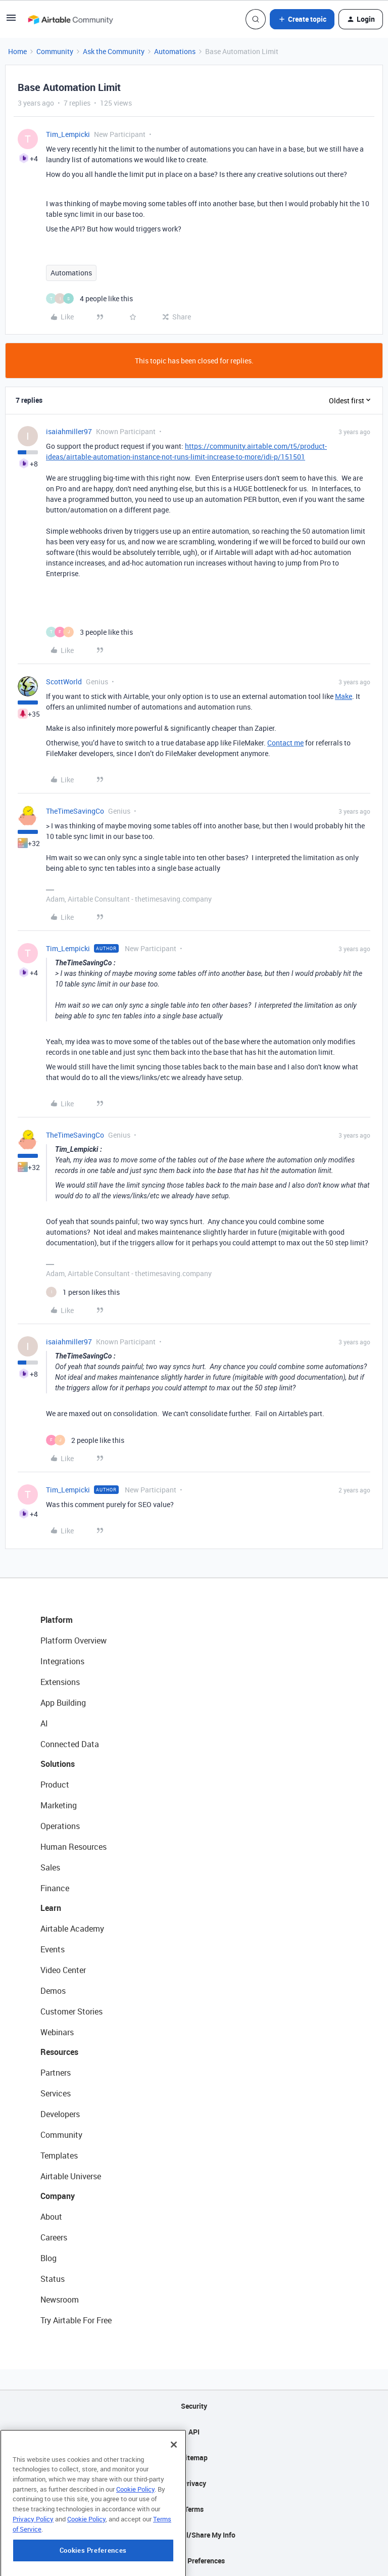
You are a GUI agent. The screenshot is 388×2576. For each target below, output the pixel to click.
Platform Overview (73, 1640)
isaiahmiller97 (69, 431)
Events (52, 1949)
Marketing (58, 1805)
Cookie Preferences (194, 2560)
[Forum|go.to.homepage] (70, 19)
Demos (53, 1990)
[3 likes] (89, 632)
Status (52, 2278)
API (194, 2432)
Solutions (57, 1763)
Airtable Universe (70, 2176)
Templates (59, 2155)
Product (54, 1784)
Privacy (194, 2483)
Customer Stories (71, 2011)
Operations (60, 1826)
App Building (63, 1702)
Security (194, 2406)
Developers (60, 2114)
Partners (55, 2072)
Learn (50, 1907)
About (51, 2216)
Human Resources (73, 1846)
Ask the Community (113, 51)
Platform (56, 1619)
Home (17, 51)
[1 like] (83, 1292)
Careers (53, 2237)
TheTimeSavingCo (75, 811)
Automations (175, 51)
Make (343, 696)
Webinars (57, 2032)
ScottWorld (64, 681)
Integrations (62, 1661)
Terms (194, 2509)
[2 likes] (85, 1440)
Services (55, 2093)
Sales (50, 1867)
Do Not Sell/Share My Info (194, 2535)
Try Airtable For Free (76, 2320)
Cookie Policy (135, 2538)
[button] (11, 21)
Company (57, 2196)
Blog (48, 2258)
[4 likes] (89, 298)
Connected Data (69, 1744)
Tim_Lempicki (68, 134)
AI (44, 1723)
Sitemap (194, 2457)
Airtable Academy (72, 1928)
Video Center (63, 1970)
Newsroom (59, 2299)
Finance (54, 1888)
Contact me (285, 742)
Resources (59, 2051)
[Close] (174, 2494)
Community (54, 51)
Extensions (60, 1682)
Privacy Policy (33, 2567)
